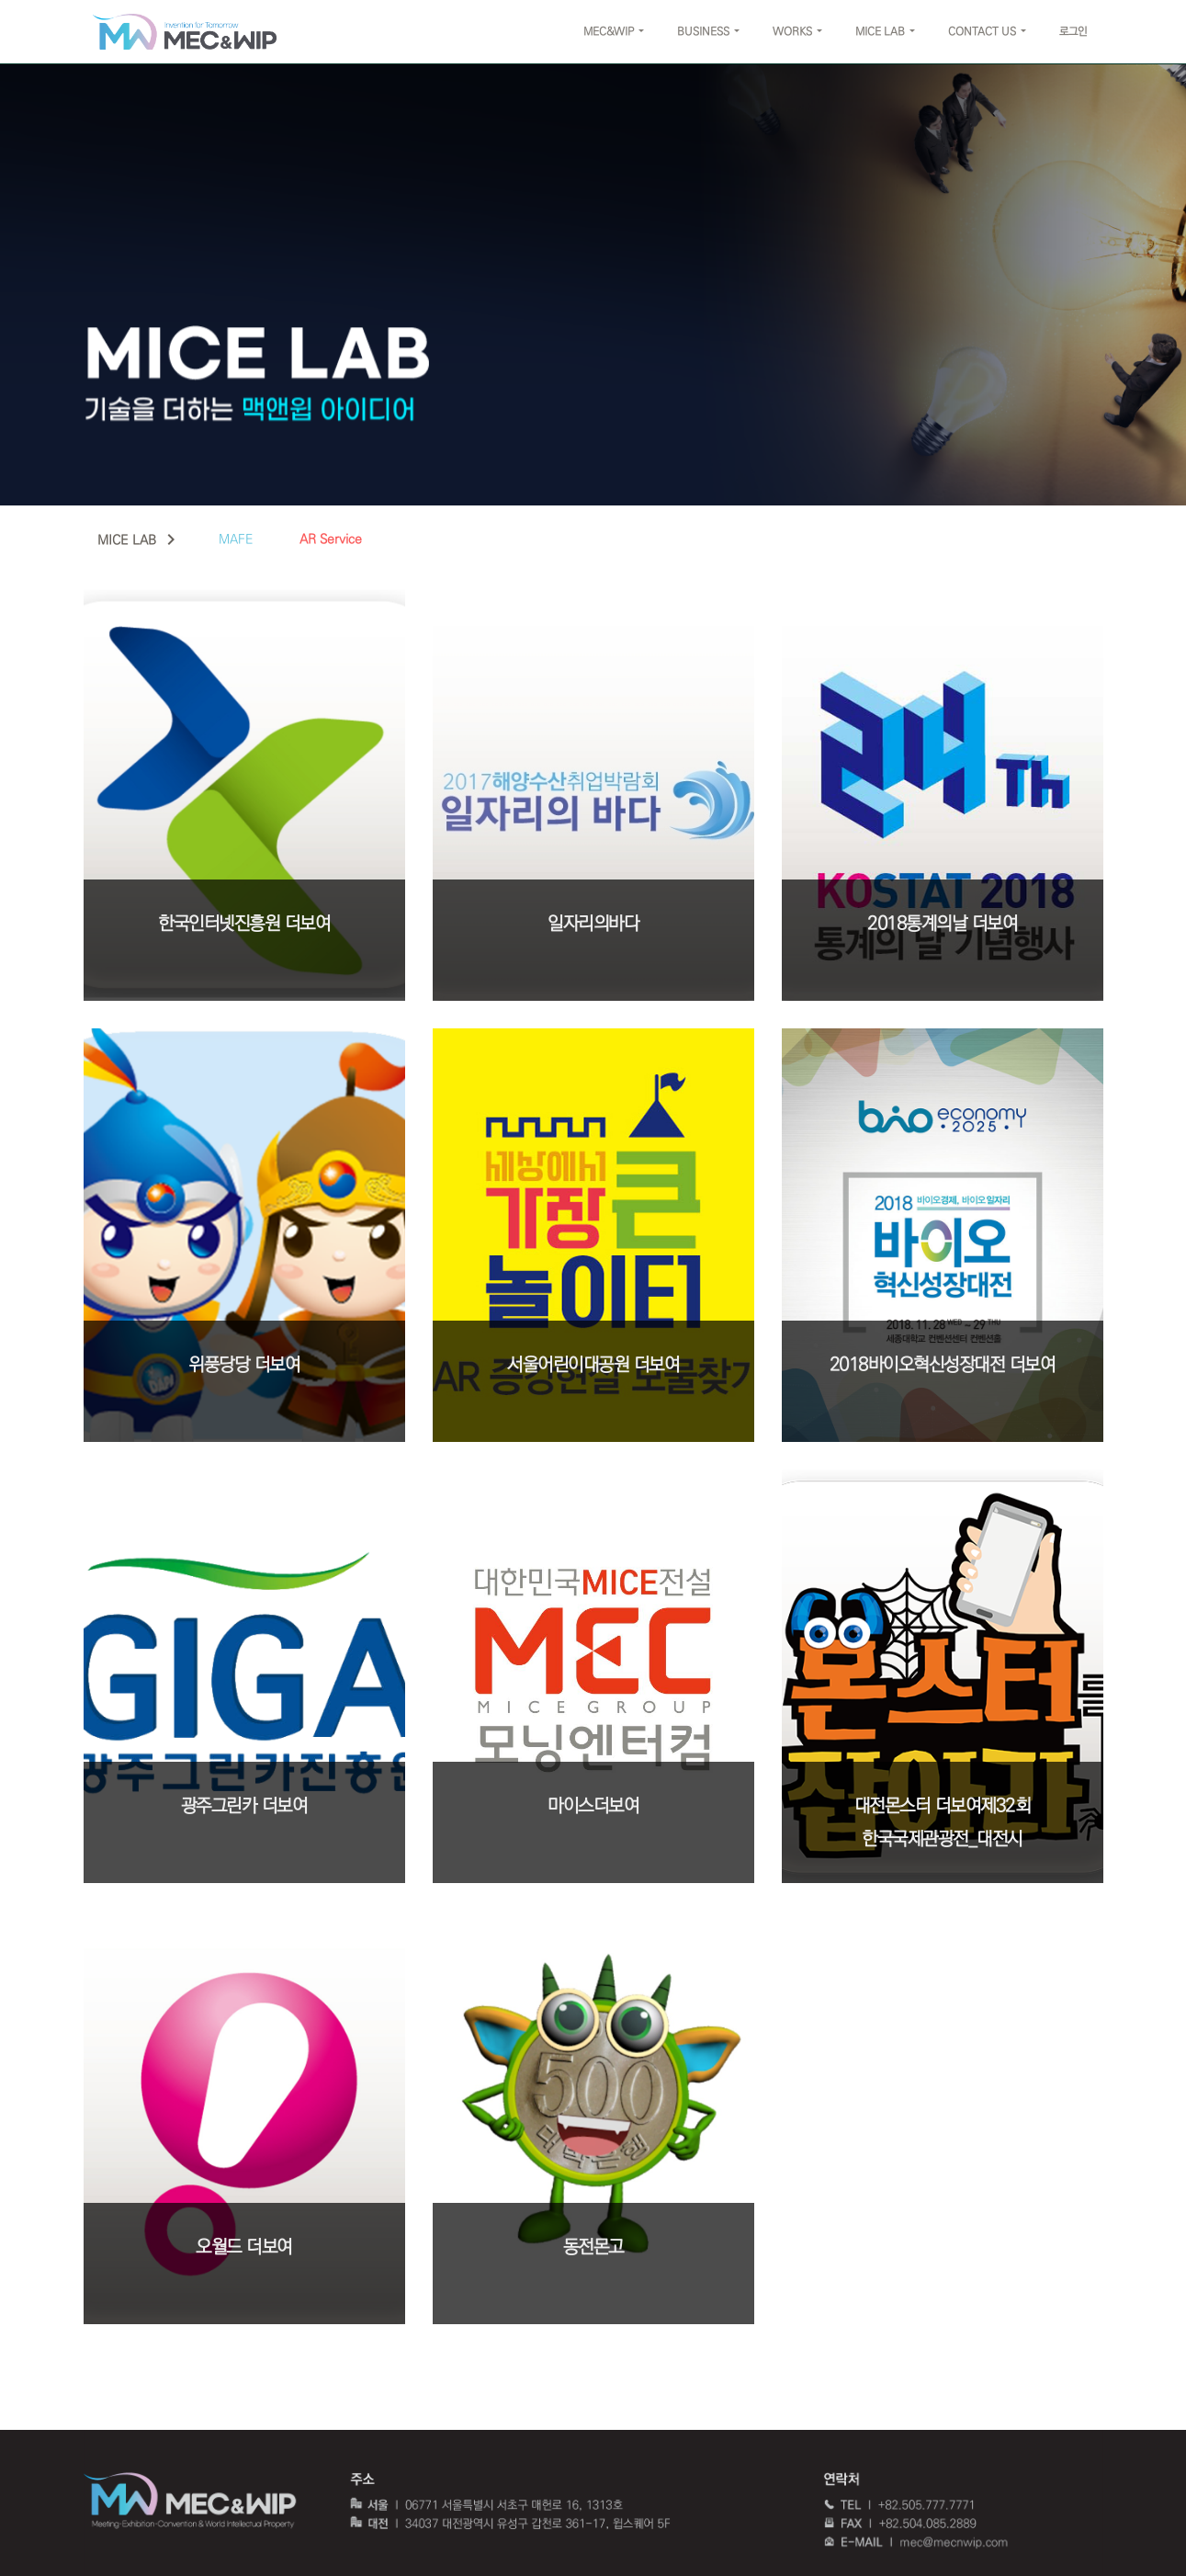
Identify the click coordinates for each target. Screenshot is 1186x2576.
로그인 (1073, 32)
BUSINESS (703, 32)
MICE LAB (880, 32)
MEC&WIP (608, 32)
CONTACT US (982, 32)
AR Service (330, 539)
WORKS (792, 32)
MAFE (236, 539)
